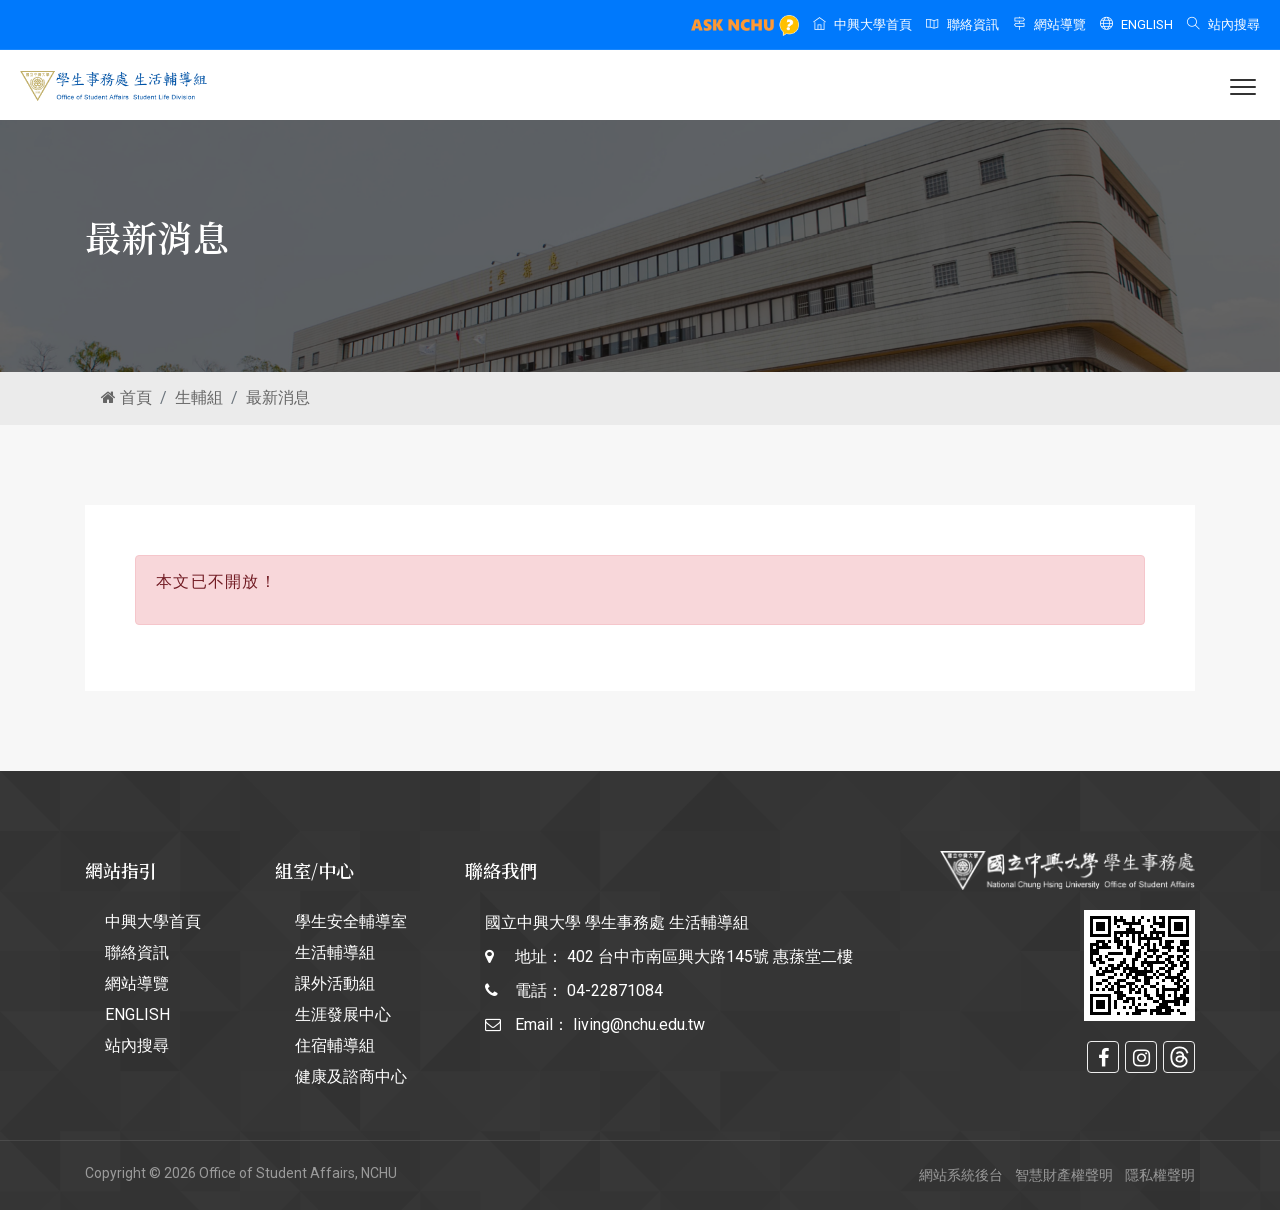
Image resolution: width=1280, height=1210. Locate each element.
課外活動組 (335, 983)
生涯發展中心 (343, 1014)
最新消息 (278, 397)
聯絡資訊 (962, 24)
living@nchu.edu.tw (639, 1024)
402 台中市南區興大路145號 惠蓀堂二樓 (710, 956)
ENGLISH (1136, 24)
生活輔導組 (335, 952)
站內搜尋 (1223, 24)
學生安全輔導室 (351, 921)
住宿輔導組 (335, 1045)
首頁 (126, 397)
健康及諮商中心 (351, 1076)
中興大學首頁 (862, 24)
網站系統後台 (961, 1175)
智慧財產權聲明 (1064, 1175)
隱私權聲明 (1160, 1175)
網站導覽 (1049, 24)
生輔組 (199, 397)
